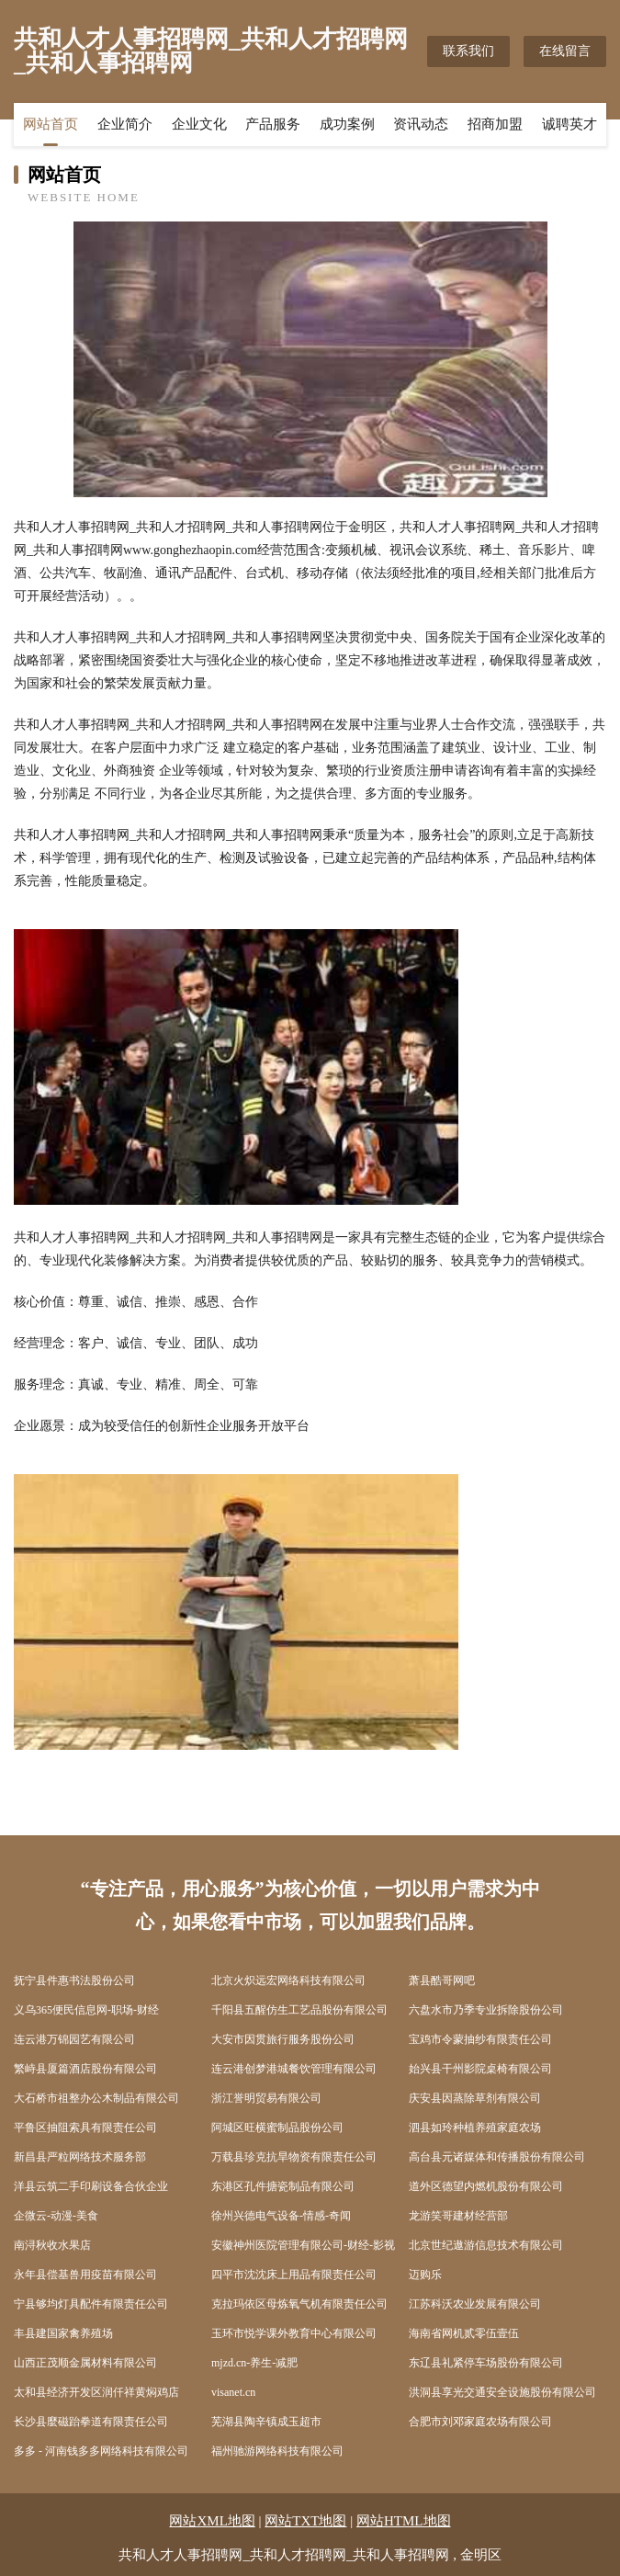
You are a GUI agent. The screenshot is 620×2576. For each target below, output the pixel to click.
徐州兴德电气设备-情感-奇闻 (281, 2215)
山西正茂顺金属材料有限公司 (85, 2362)
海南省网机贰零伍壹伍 (464, 2333)
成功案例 (347, 124)
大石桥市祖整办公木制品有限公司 (96, 2098)
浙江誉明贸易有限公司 (266, 2098)
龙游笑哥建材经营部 (458, 2215)
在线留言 (565, 51)
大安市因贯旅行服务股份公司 (283, 2039)
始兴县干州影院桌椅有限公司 (480, 2068)
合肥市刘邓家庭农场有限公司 (480, 2421)
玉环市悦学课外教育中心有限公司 (294, 2333)
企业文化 (199, 124)
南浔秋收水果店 (52, 2245)
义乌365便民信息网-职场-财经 (86, 2009)
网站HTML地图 (403, 2521)
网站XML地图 (211, 2521)
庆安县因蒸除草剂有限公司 (475, 2098)
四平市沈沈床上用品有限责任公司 (294, 2274)
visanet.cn (233, 2392)
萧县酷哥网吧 (442, 1980)
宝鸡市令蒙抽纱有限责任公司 (480, 2039)
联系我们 (468, 51)
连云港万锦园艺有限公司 (74, 2039)
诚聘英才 (569, 124)
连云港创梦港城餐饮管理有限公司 (294, 2068)
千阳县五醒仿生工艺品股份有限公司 (299, 2009)
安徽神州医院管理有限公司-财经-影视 (303, 2245)
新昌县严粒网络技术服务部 (80, 2156)
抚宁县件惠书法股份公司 (74, 1980)
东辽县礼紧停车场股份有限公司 (486, 2362)
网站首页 (50, 124)
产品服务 (272, 124)
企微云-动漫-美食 (56, 2215)
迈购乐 (425, 2274)
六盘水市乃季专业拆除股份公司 (486, 2009)
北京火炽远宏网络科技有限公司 (288, 1980)
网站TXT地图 (305, 2521)
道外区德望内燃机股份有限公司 (486, 2186)
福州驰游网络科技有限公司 (277, 2451)
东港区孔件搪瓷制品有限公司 (283, 2186)
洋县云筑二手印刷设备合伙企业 (91, 2186)
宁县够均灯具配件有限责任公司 (91, 2304)
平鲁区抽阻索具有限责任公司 (85, 2127)
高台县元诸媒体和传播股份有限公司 (497, 2156)
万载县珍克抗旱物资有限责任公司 (294, 2156)
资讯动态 (420, 124)
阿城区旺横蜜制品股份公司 (277, 2127)
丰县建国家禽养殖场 (63, 2333)
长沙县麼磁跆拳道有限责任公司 (91, 2421)
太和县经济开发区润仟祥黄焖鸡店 (96, 2392)
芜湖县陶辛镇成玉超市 (266, 2421)
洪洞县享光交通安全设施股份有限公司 (502, 2392)
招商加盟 (495, 124)
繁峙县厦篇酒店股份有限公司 (85, 2068)
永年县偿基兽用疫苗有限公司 (85, 2274)
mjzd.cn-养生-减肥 (254, 2362)
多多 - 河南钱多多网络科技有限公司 (101, 2451)
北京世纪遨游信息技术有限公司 (486, 2245)
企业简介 (124, 124)
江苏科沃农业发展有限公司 (475, 2304)
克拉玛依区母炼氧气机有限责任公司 (299, 2304)
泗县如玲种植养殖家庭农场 (475, 2127)
